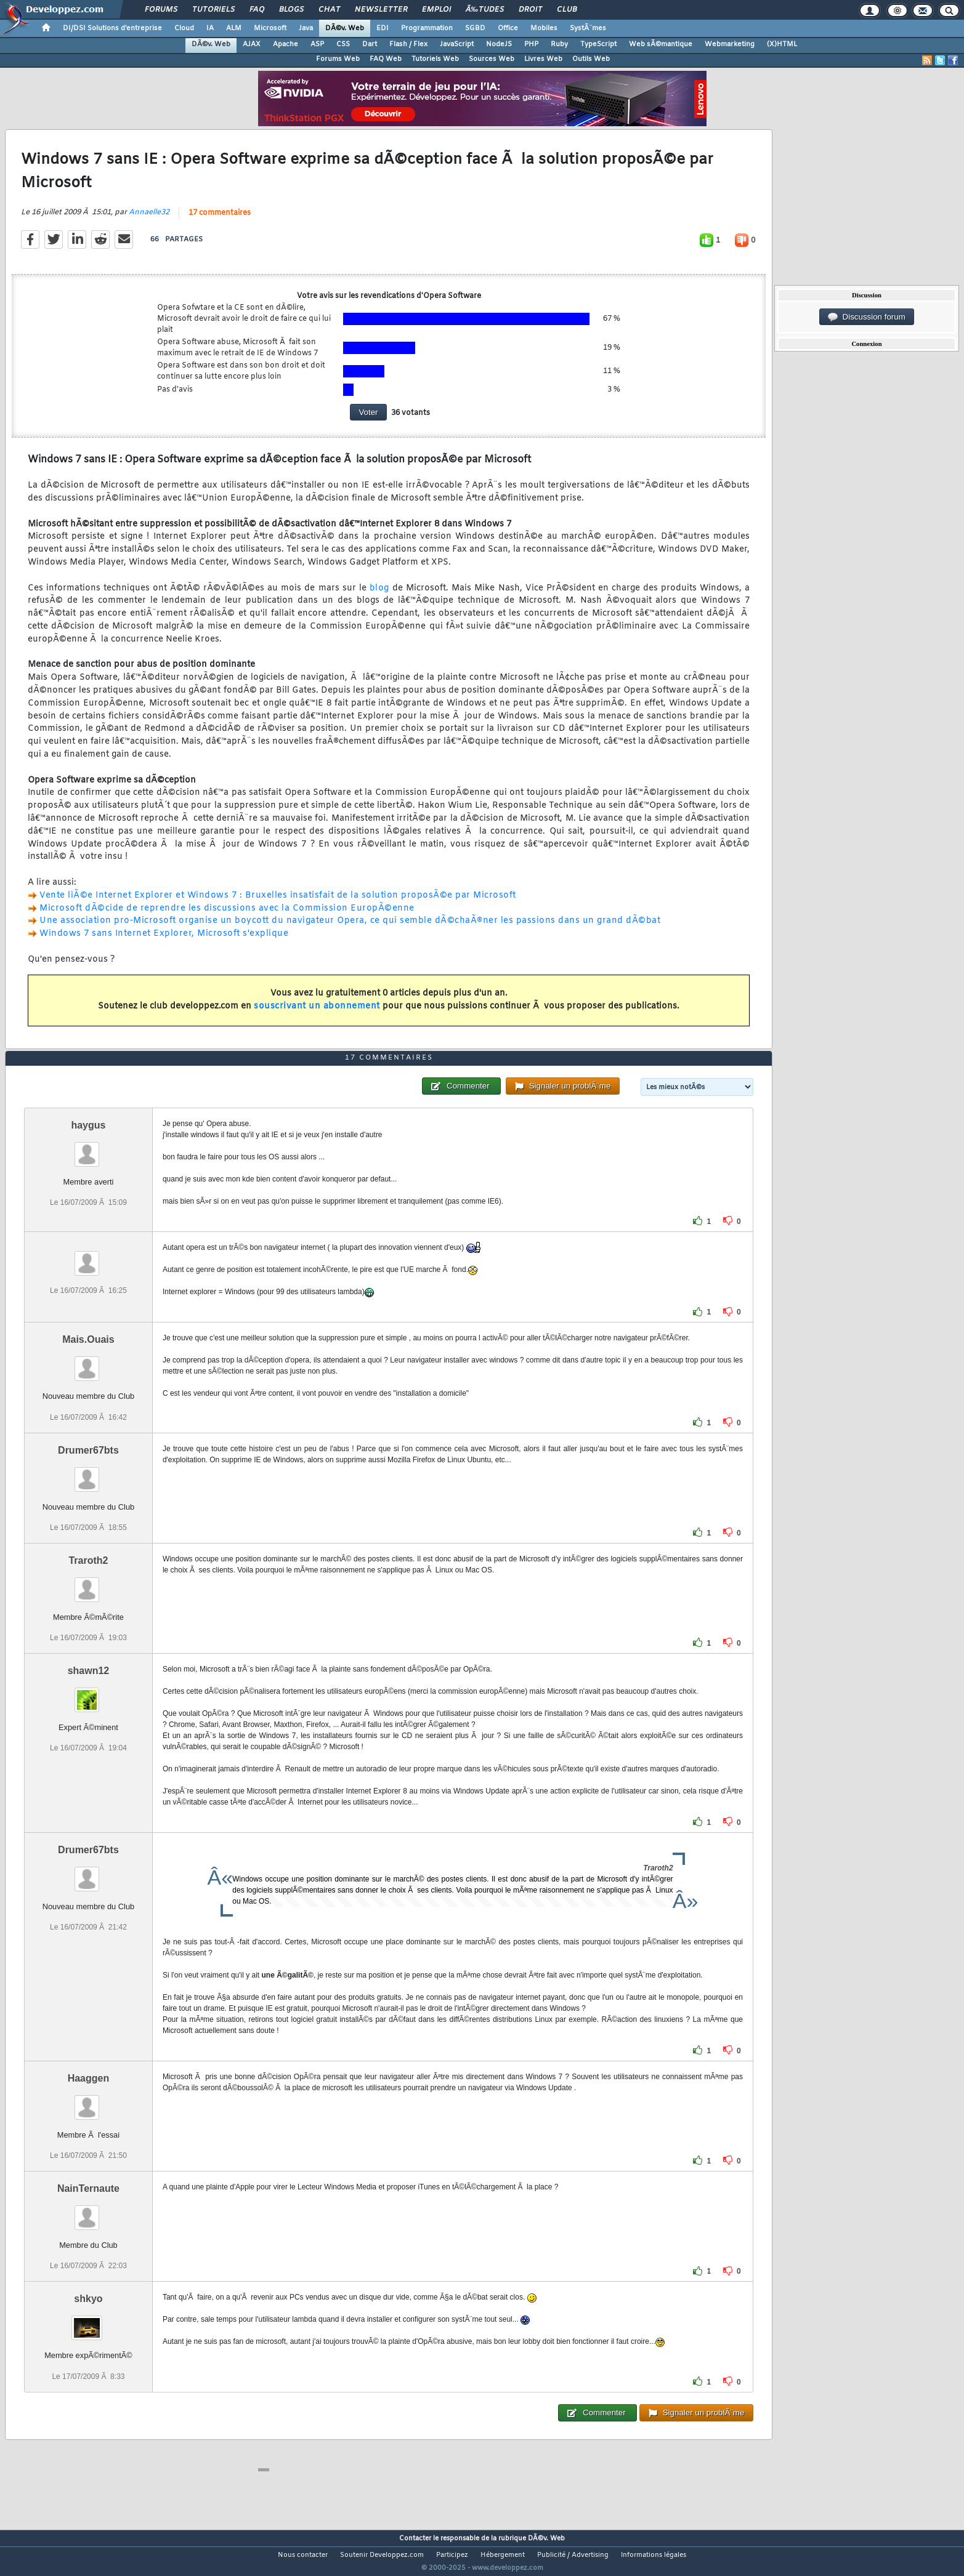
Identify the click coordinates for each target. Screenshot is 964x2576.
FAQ (256, 10)
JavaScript (457, 44)
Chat (329, 10)
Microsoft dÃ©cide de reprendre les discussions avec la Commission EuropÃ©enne (227, 916)
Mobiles (543, 28)
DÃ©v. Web (344, 28)
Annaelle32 (149, 220)
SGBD (475, 28)
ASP (317, 44)
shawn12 (89, 1694)
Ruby (559, 44)
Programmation (427, 28)
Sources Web (491, 59)
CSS (343, 44)
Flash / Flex (408, 44)
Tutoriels (213, 10)
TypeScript (598, 44)
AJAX (252, 44)
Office (508, 28)
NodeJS (499, 44)
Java (306, 28)
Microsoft (270, 28)
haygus (88, 1148)
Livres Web (543, 59)
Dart (369, 44)
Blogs (291, 10)
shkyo (88, 2322)
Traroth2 (88, 1583)
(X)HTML (782, 44)
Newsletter (381, 10)
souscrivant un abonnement (317, 1014)
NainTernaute (88, 2212)
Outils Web (591, 59)
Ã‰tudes (484, 10)
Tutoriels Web (435, 59)
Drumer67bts (88, 1473)
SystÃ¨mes (588, 28)
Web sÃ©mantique (660, 44)
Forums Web (338, 59)
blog (381, 596)
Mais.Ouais (88, 1363)
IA (210, 28)
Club (567, 10)
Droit (530, 10)
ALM (233, 28)
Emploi (436, 10)
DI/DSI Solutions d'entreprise (112, 28)
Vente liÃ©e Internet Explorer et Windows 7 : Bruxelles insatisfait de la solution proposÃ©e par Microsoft (277, 903)
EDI (382, 28)
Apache (285, 44)
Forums (161, 10)
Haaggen (89, 2101)
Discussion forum (866, 317)
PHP (531, 44)
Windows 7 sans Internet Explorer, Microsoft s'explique (163, 942)
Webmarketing (730, 44)
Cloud (184, 28)
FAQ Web (386, 59)
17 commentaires (219, 220)
